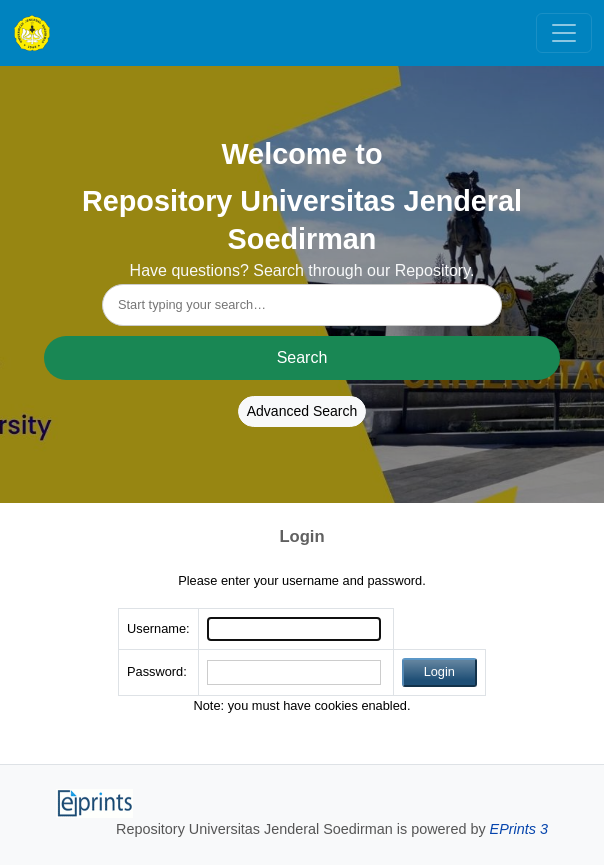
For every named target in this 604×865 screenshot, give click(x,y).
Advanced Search (302, 411)
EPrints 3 (519, 829)
